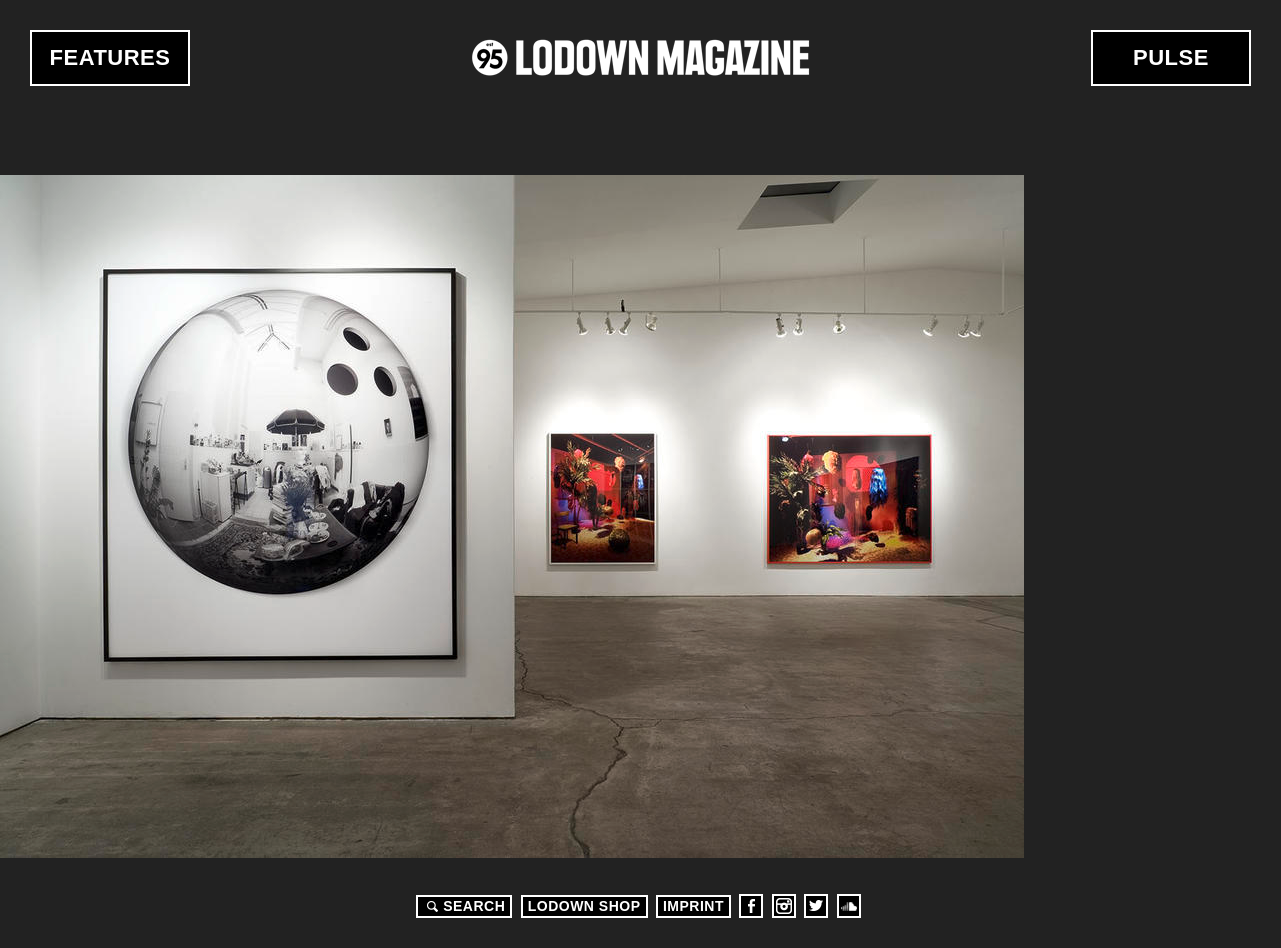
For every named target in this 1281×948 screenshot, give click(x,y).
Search (463, 906)
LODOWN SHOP (584, 906)
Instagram (784, 906)
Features (110, 57)
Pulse (1171, 57)
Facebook (751, 906)
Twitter (816, 906)
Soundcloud (849, 906)
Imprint (693, 906)
